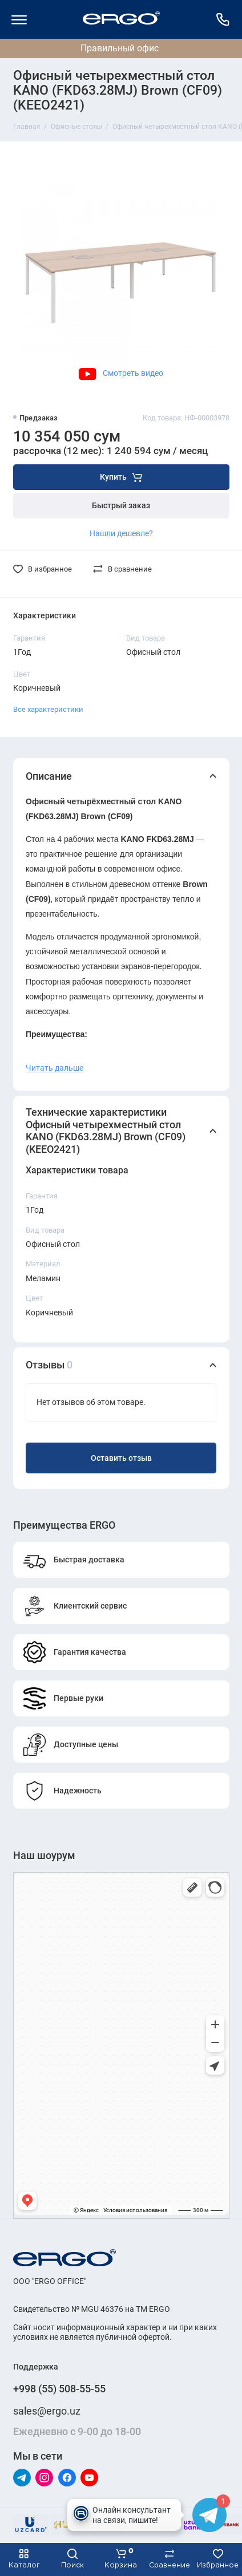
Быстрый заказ (121, 506)
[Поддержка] (223, 19)
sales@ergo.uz (46, 2411)
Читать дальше (54, 1067)
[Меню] (19, 19)
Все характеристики (48, 709)
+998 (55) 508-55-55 (59, 2389)
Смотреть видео (121, 373)
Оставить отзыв (121, 1458)
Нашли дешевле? (121, 533)
